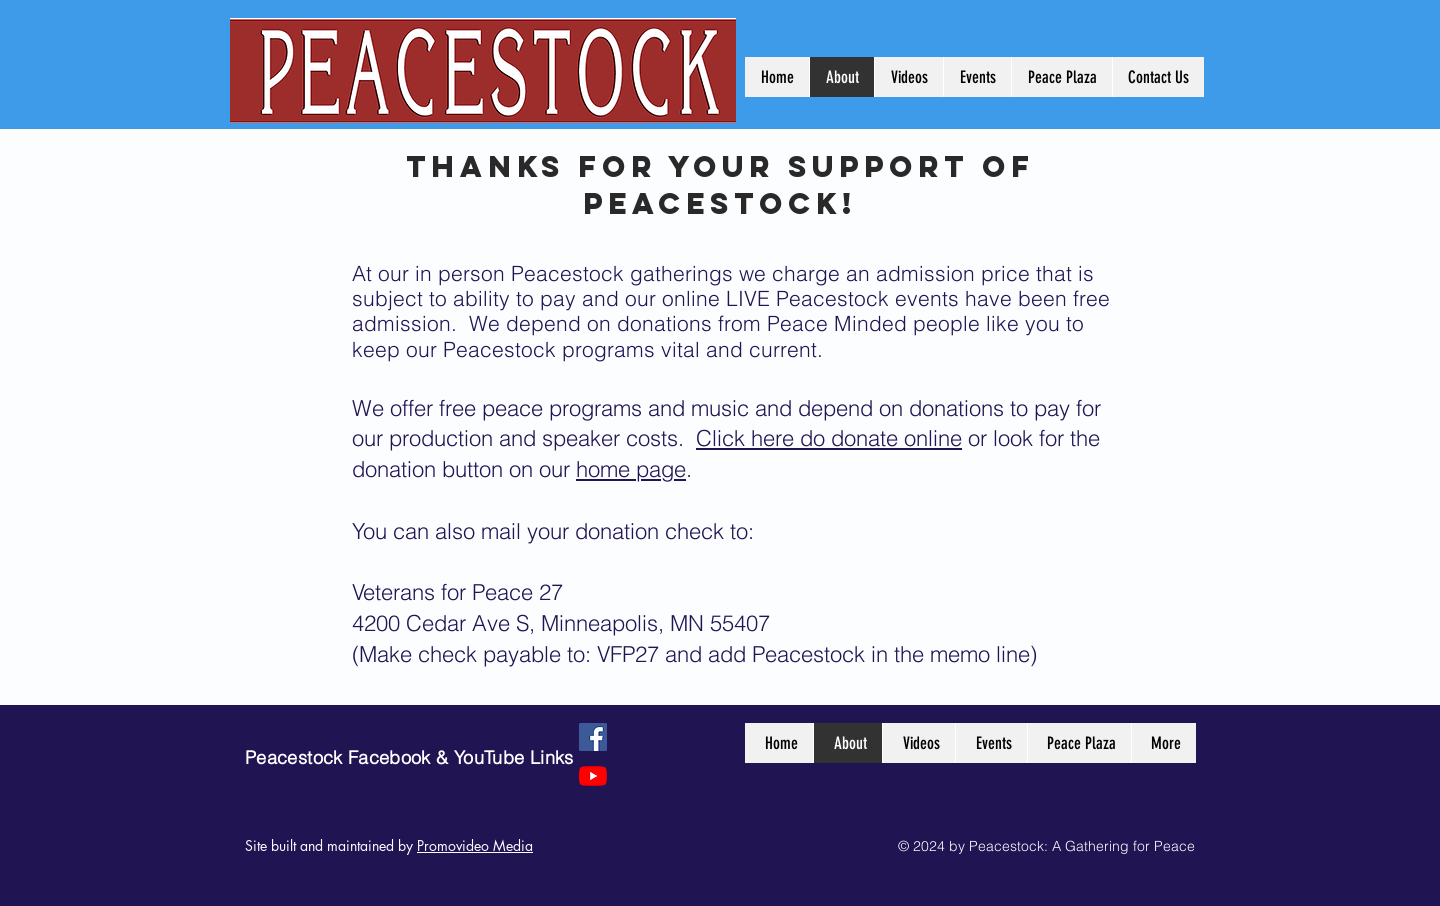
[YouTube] (593, 776)
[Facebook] (593, 737)
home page (631, 469)
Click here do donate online (829, 438)
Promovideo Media (475, 845)
